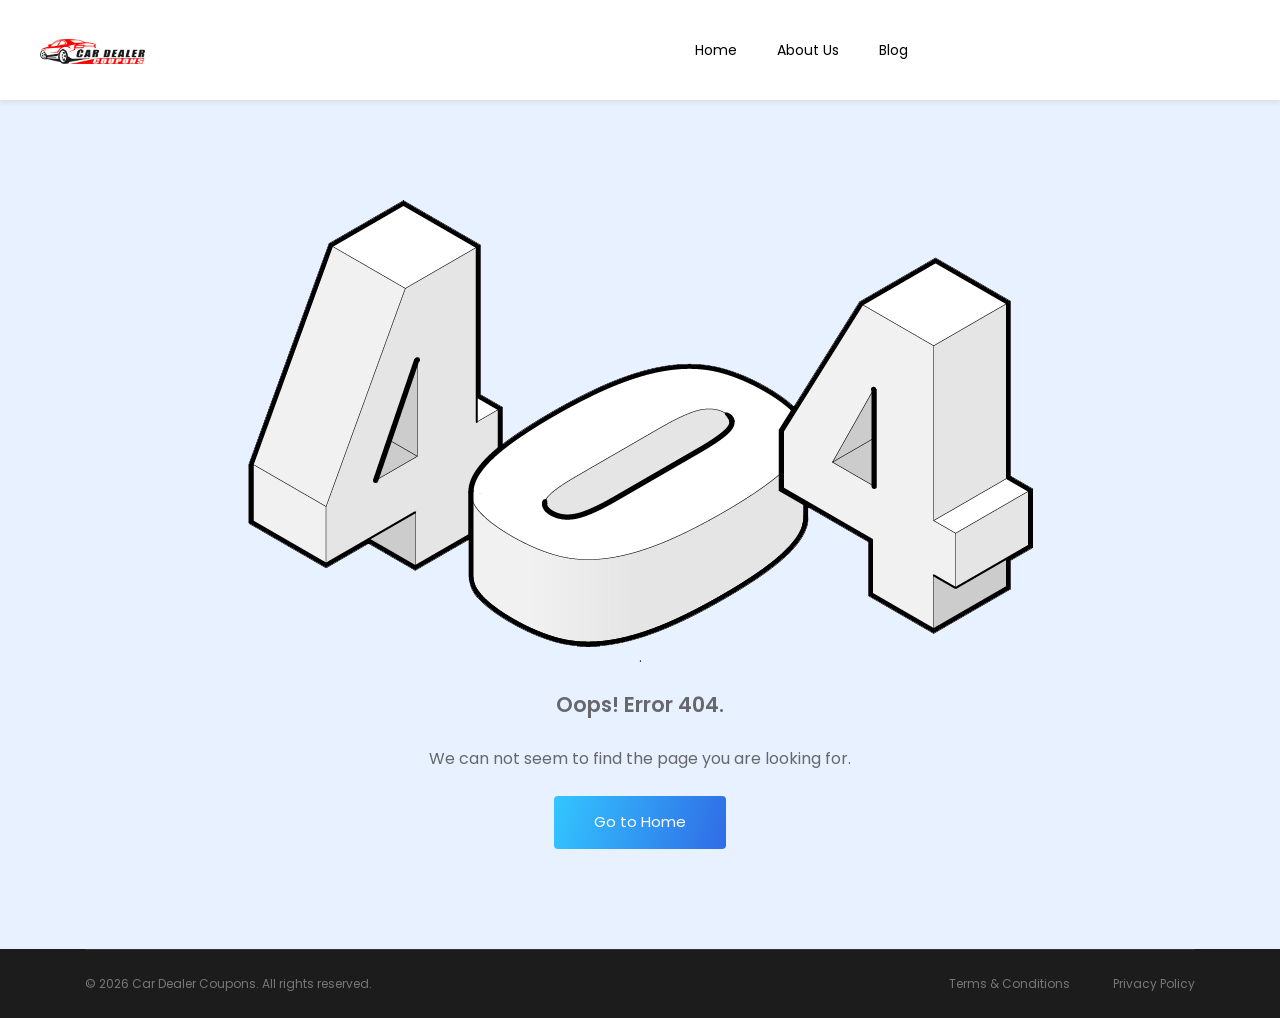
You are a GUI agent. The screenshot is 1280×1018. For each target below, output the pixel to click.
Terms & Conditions (1009, 983)
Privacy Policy (1154, 983)
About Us (808, 50)
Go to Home (640, 821)
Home (716, 50)
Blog (893, 50)
